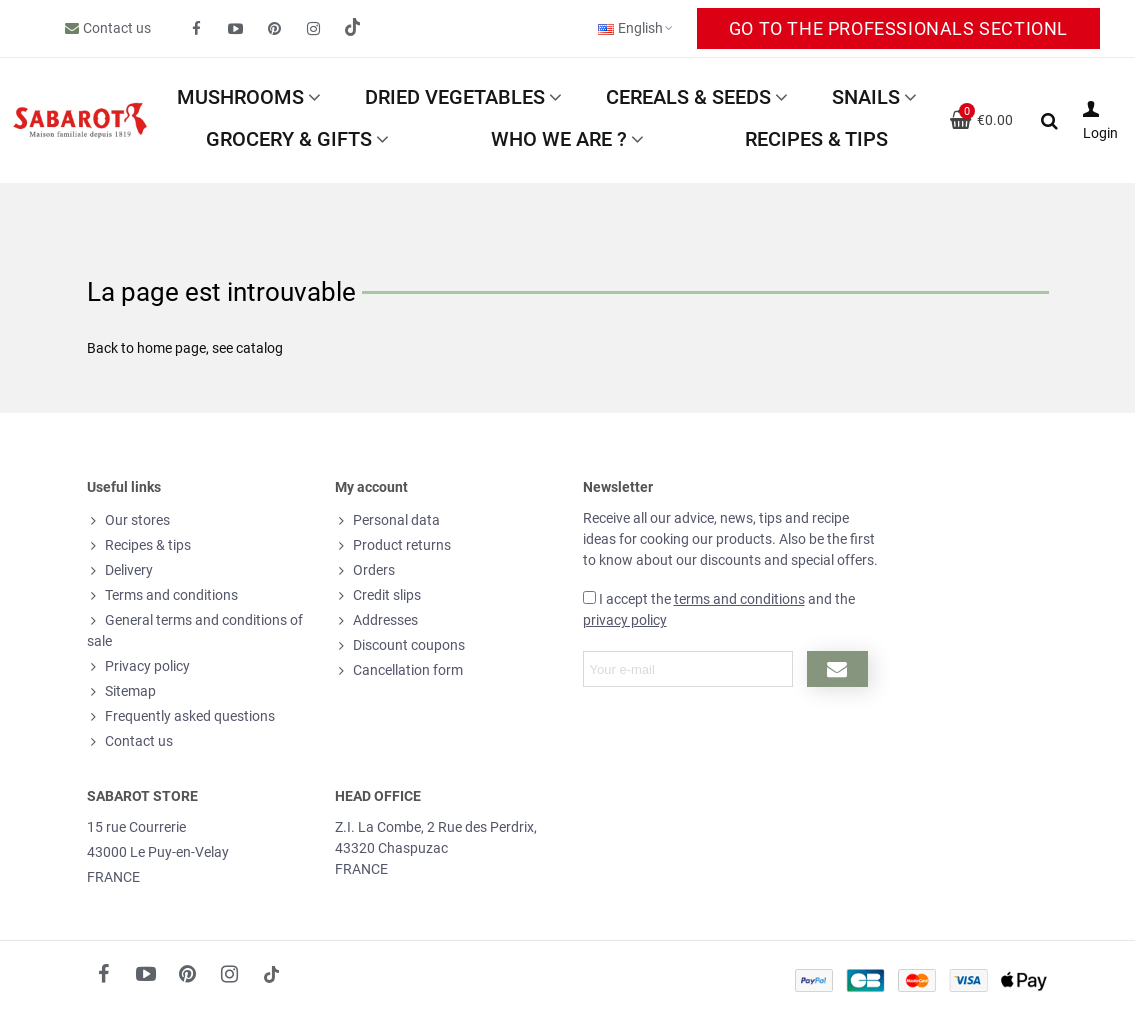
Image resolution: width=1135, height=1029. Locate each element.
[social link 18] (272, 974)
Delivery (120, 570)
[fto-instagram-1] (314, 29)
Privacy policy (138, 666)
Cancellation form (399, 670)
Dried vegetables (455, 97)
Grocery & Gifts (289, 139)
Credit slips (378, 595)
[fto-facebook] (197, 29)
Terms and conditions (162, 595)
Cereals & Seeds (688, 97)
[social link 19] (353, 29)
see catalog (247, 348)
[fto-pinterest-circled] (275, 29)
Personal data (387, 520)
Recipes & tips (816, 139)
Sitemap (121, 691)
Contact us (117, 28)
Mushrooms (240, 97)
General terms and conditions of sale (195, 629)
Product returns (393, 545)
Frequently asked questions (181, 716)
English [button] (636, 28)
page (190, 348)
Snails (866, 97)
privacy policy (625, 620)
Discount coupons (400, 645)
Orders (365, 570)
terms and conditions (739, 599)
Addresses (376, 620)
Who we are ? (559, 139)
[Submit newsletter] (837, 669)
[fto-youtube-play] (236, 29)
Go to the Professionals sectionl (898, 28)
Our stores (128, 520)
